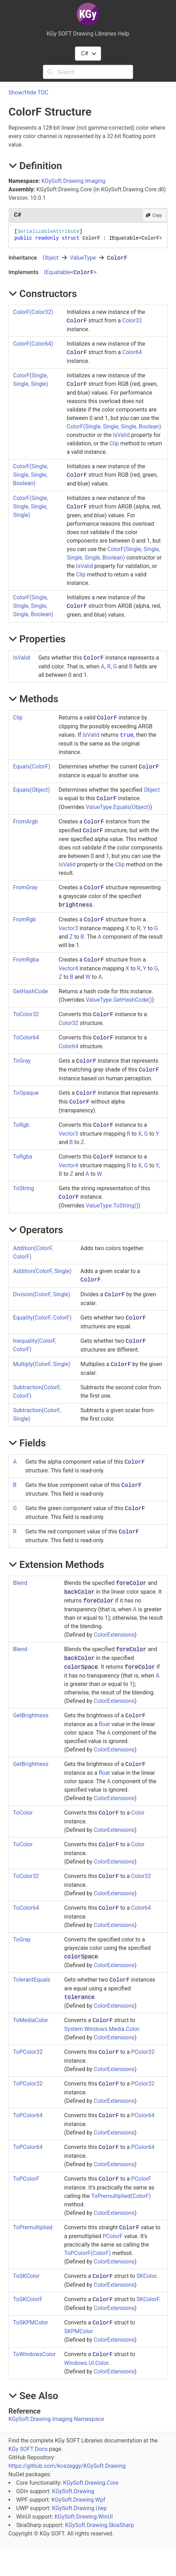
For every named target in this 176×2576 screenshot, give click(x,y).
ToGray (22, 1060)
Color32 (132, 320)
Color (138, 1812)
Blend (20, 1583)
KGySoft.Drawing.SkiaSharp (99, 2525)
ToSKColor (26, 2276)
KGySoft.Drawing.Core (90, 2482)
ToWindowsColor (34, 2354)
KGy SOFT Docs (28, 2449)
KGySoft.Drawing (73, 2491)
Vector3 (68, 928)
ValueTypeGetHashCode (119, 999)
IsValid (121, 435)
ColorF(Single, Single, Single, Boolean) (114, 426)
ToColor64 (26, 1037)
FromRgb (24, 919)
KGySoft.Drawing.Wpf (78, 2499)
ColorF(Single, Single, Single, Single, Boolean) (33, 606)
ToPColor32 (28, 2052)
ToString (23, 1188)
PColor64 (143, 2115)
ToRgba (22, 1156)
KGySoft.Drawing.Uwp (79, 2508)
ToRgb (21, 1125)
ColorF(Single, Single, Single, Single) (30, 506)
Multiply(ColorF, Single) (41, 1364)
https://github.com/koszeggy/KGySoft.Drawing (67, 2466)
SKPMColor (78, 2331)
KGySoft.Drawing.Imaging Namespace (56, 2419)
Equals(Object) (31, 789)
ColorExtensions (114, 1634)
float (104, 1724)
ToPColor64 (28, 2115)
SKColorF (148, 2299)
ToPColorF (26, 2178)
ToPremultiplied (32, 2227)
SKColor (146, 2276)
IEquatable (57, 272)
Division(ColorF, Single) (41, 1294)
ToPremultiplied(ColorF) (121, 2196)
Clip (114, 443)
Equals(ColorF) (31, 766)
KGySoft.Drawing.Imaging (74, 181)
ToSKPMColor (30, 2322)
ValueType (83, 257)
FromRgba (26, 959)
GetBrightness (31, 1715)
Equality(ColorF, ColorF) (42, 1317)
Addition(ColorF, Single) (42, 1271)
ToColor (23, 1812)
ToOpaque (26, 1092)
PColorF (141, 2178)
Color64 (132, 352)
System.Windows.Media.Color (101, 2029)
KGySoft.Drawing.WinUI (84, 2516)
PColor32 (143, 2052)
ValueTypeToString (112, 1205)
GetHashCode (30, 991)
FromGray (25, 887)
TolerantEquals (31, 1979)
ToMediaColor (30, 2020)
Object (51, 257)
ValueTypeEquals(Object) (118, 807)
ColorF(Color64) (33, 343)
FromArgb (25, 821)
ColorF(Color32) (33, 312)
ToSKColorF (28, 2299)
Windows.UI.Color (86, 2363)
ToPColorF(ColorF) (87, 2253)
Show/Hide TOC (28, 92)
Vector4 (68, 968)
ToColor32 (26, 1014)
